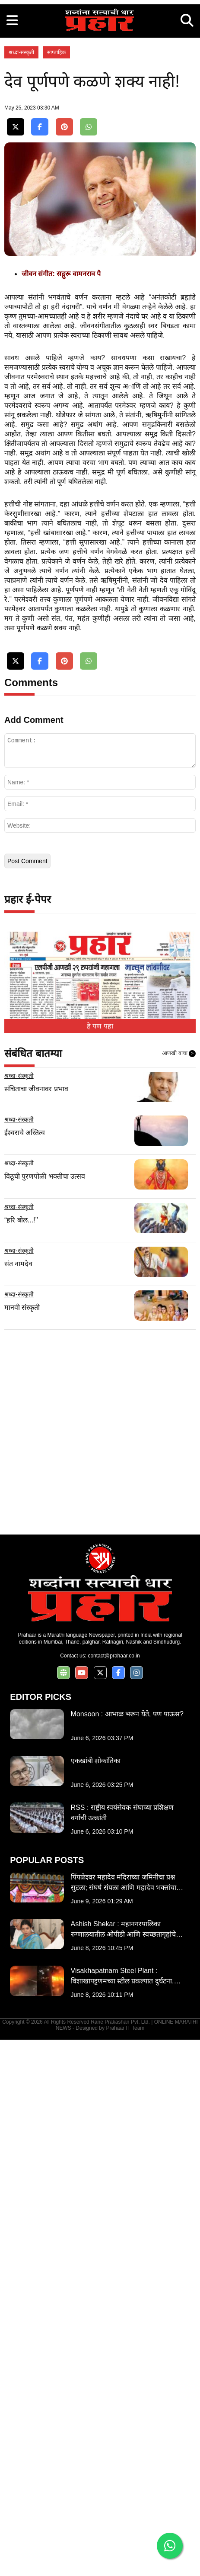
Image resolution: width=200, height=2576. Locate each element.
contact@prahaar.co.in (114, 2192)
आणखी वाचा (179, 1589)
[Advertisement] (100, 100)
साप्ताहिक (56, 253)
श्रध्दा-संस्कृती (21, 253)
